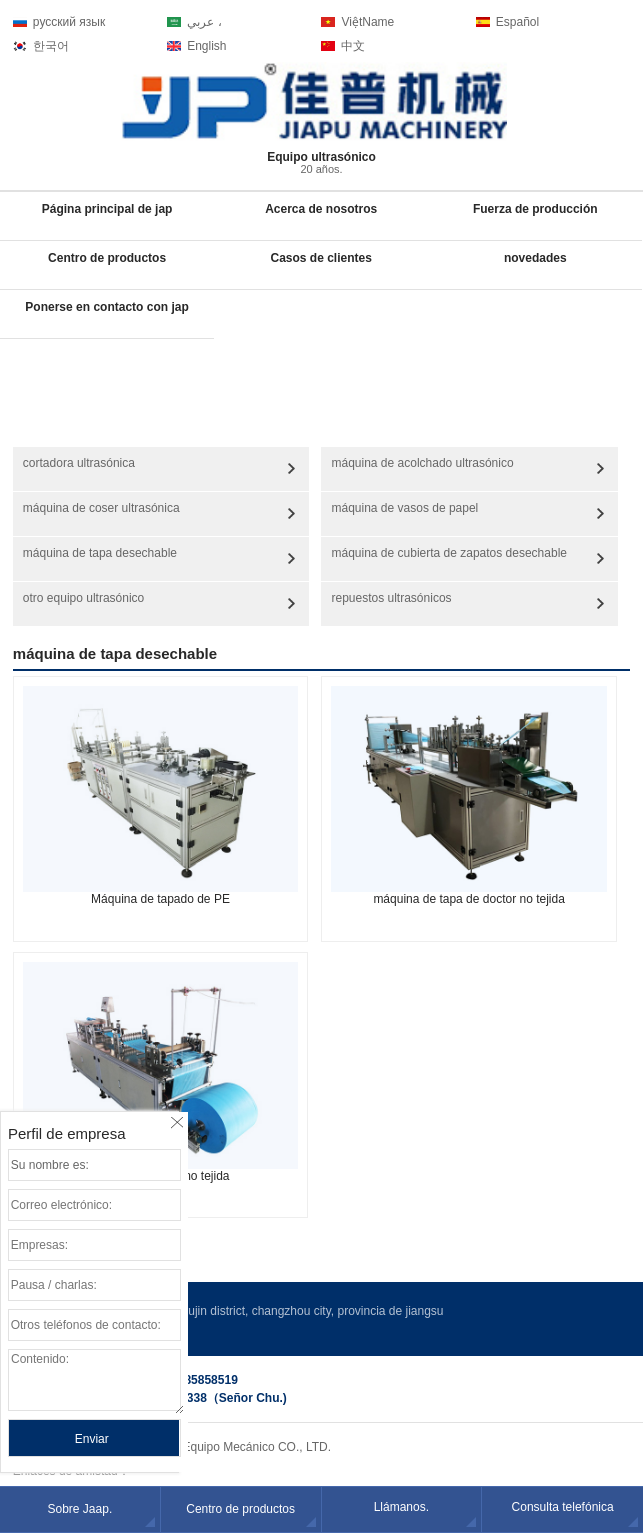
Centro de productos (107, 258)
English (206, 46)
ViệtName (367, 22)
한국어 (51, 46)
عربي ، (204, 22)
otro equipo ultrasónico (83, 598)
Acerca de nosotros (321, 209)
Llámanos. (401, 1507)
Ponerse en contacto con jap (106, 307)
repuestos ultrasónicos (391, 598)
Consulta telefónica (563, 1507)
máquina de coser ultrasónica (101, 508)
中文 (353, 46)
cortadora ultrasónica (79, 463)
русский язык (69, 22)
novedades (535, 258)
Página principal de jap (107, 209)
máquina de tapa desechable (100, 553)
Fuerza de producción (535, 209)
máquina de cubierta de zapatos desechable (449, 553)
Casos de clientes (320, 258)
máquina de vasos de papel (404, 508)
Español (517, 22)
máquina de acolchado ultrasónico (422, 463)
